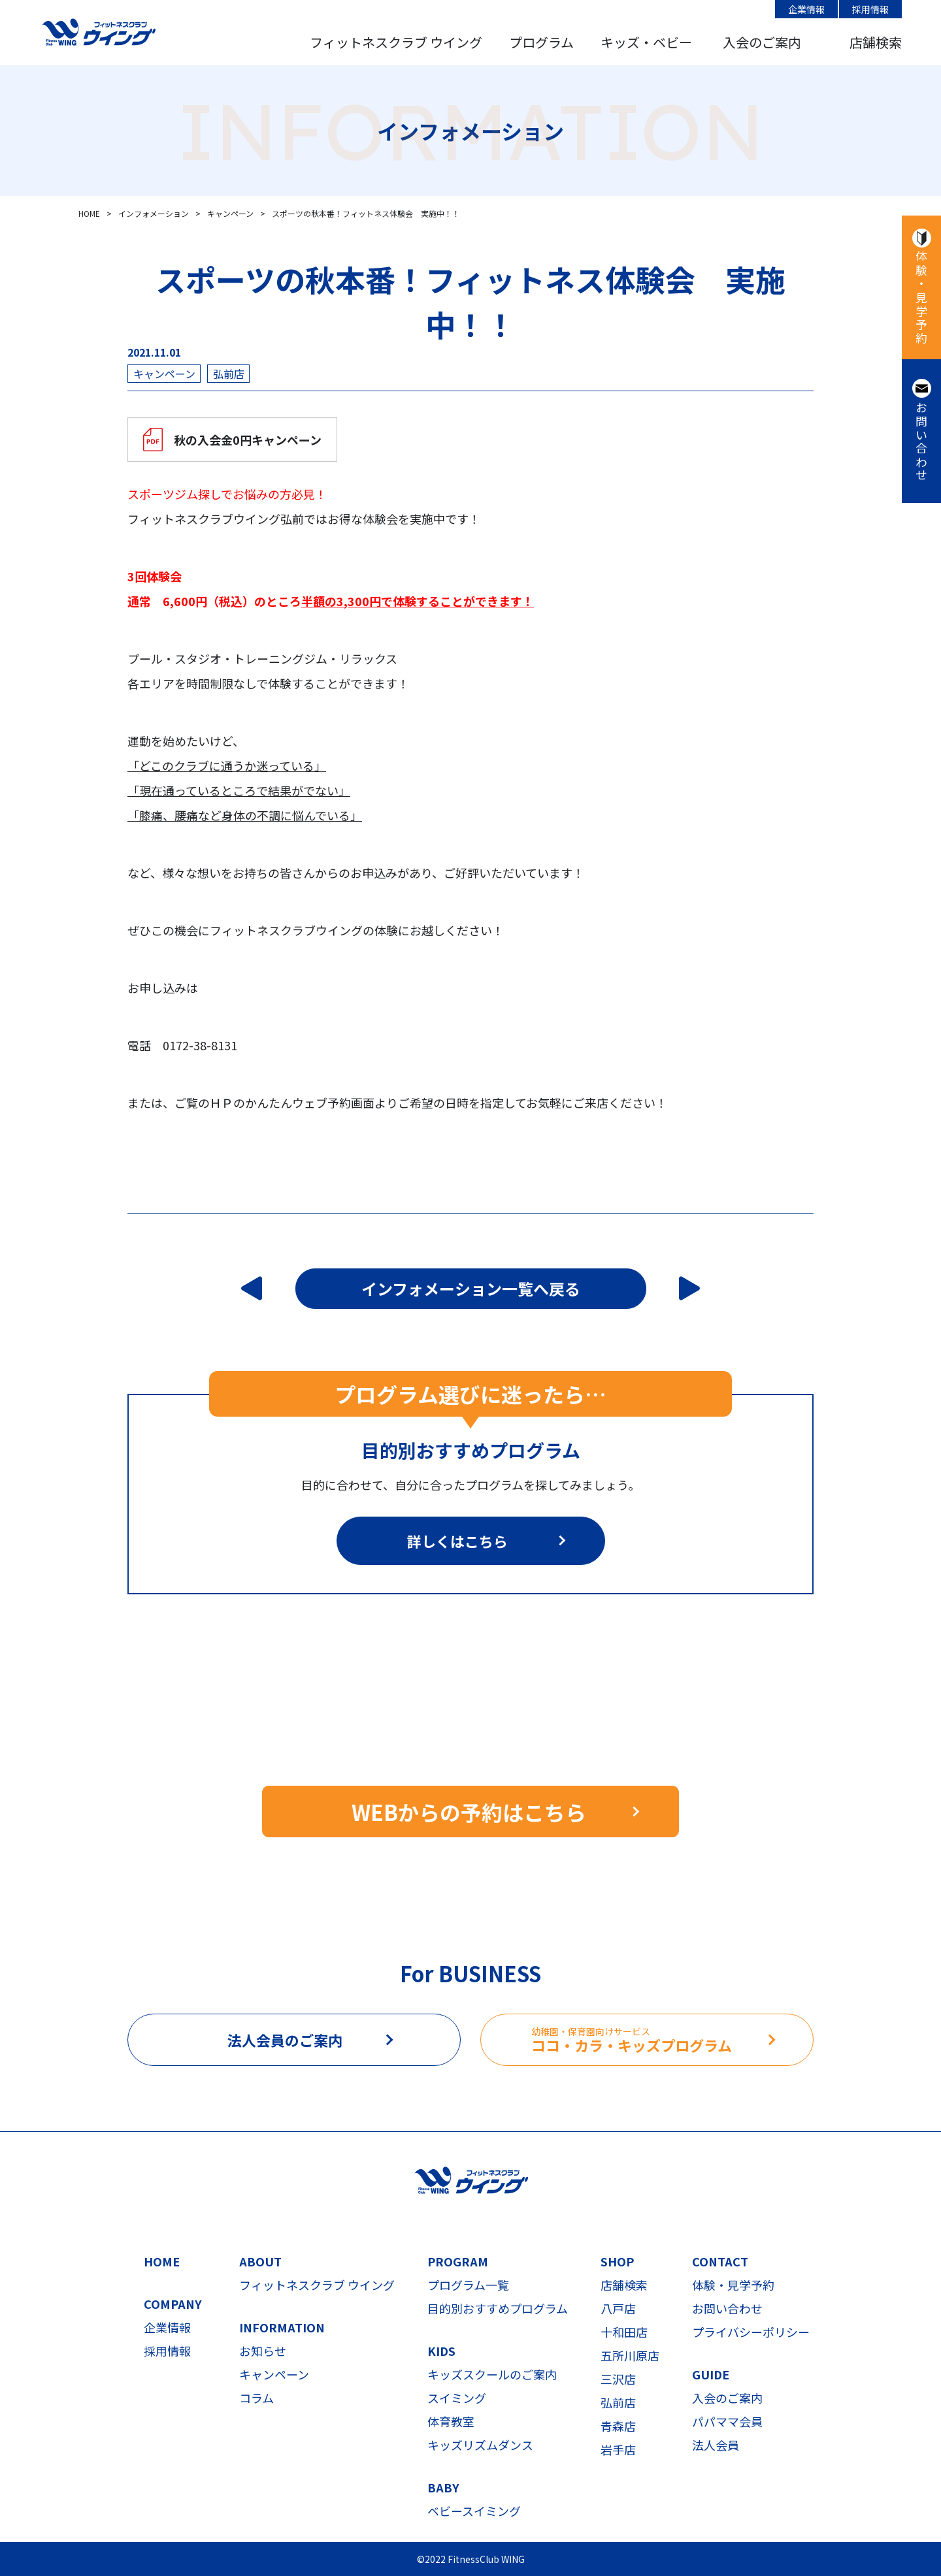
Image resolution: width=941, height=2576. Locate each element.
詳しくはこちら (457, 1540)
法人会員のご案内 (284, 2039)
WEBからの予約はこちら (469, 1812)
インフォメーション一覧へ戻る (470, 1288)
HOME (162, 2261)
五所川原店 (630, 2355)
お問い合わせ (921, 442)
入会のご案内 (762, 42)
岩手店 (618, 2449)
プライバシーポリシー (751, 2332)
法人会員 (715, 2445)
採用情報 (870, 9)
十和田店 (624, 2332)
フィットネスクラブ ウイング (396, 42)
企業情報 (806, 9)
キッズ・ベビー (646, 42)
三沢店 (618, 2379)
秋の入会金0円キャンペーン (248, 439)
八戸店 (618, 2308)
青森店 (618, 2426)
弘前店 (618, 2402)
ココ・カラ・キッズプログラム (672, 2040)
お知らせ (262, 2351)
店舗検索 (876, 42)
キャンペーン (274, 2374)
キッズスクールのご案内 (492, 2374)
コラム (256, 2398)
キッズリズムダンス (480, 2445)
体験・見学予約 (921, 298)
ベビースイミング (474, 2511)
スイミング (456, 2398)
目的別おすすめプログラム (497, 2308)
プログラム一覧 (468, 2285)
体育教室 (450, 2421)
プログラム (541, 42)
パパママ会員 (727, 2421)
